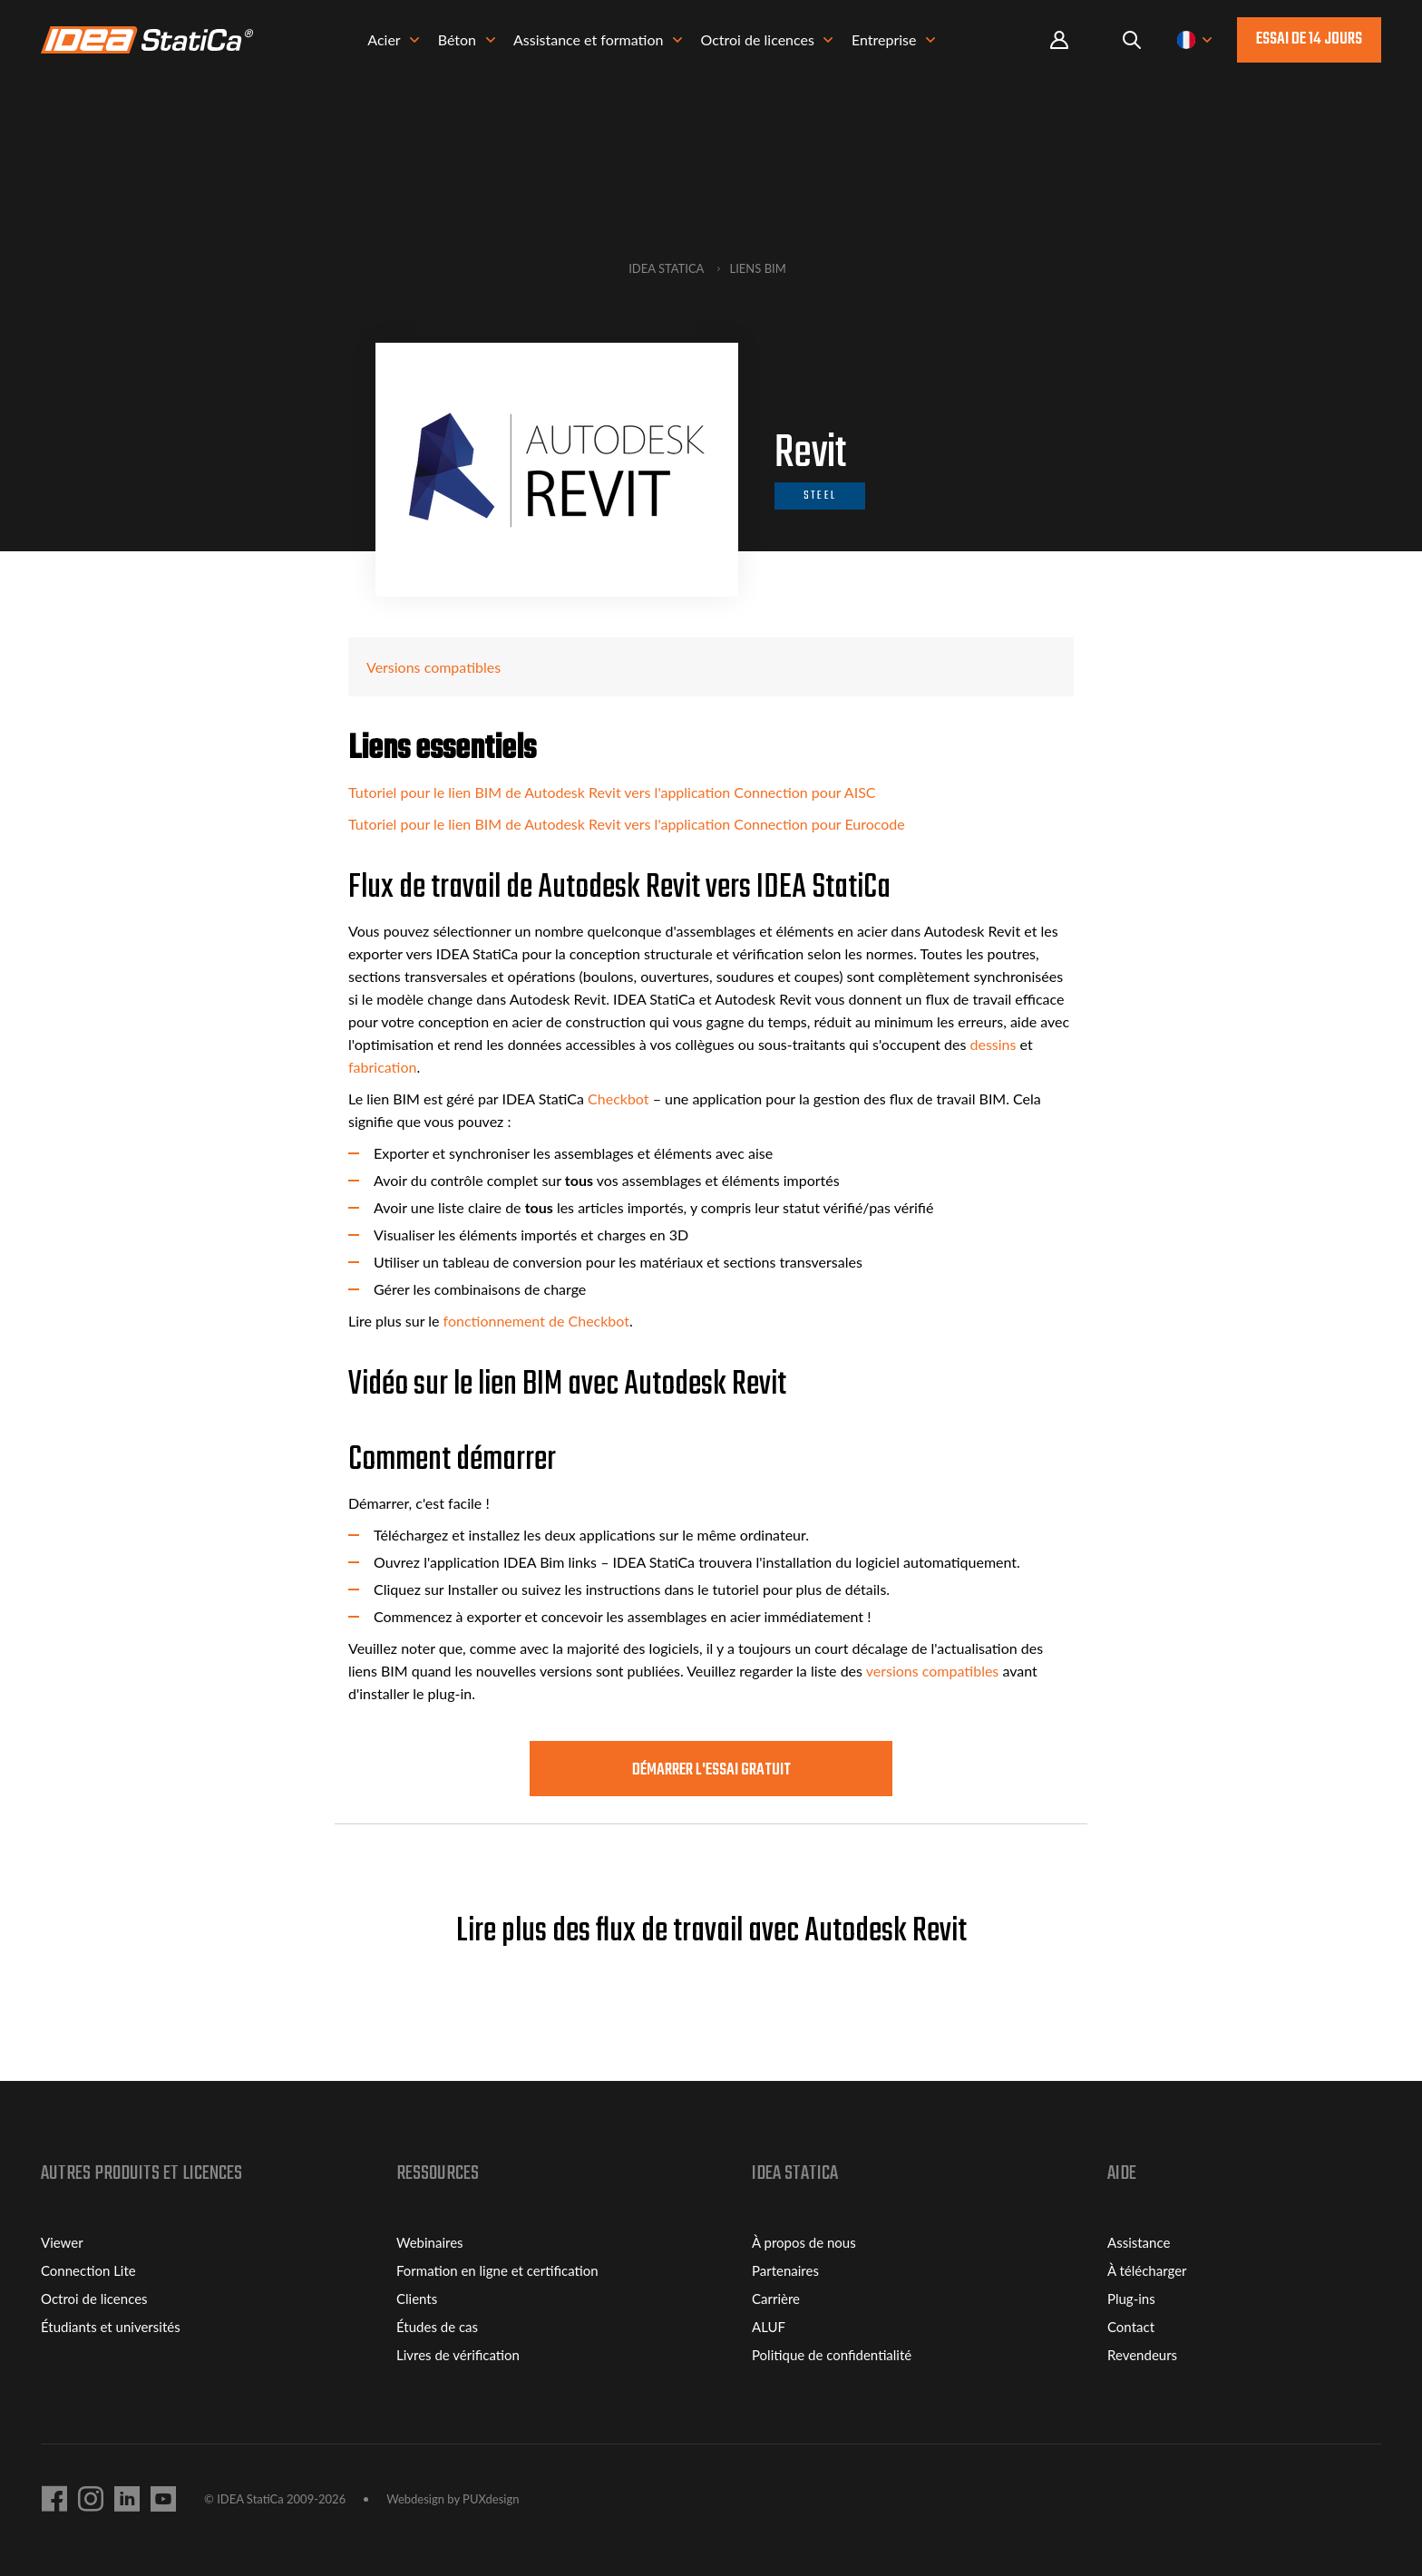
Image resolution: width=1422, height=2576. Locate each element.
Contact (1130, 2326)
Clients (416, 2298)
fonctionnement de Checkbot (536, 1320)
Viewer (62, 2242)
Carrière (776, 2298)
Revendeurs (1142, 2355)
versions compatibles (932, 1670)
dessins (992, 1044)
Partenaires (785, 2270)
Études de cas (437, 2326)
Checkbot (618, 1098)
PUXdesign (491, 2499)
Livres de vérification (458, 2355)
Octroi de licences (94, 2298)
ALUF (768, 2326)
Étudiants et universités (110, 2326)
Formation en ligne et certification (497, 2270)
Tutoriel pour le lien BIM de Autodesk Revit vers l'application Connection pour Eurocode (626, 823)
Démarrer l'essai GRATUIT (711, 1770)
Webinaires (429, 2242)
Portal (1059, 40)
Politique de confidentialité (831, 2355)
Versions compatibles (433, 667)
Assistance (1138, 2242)
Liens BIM (758, 268)
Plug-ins (1131, 2298)
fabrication (382, 1066)
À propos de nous (804, 2242)
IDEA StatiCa (666, 268)
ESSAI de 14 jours (1309, 39)
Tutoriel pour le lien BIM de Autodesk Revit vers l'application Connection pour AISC (612, 792)
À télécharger (1147, 2270)
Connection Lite (88, 2270)
